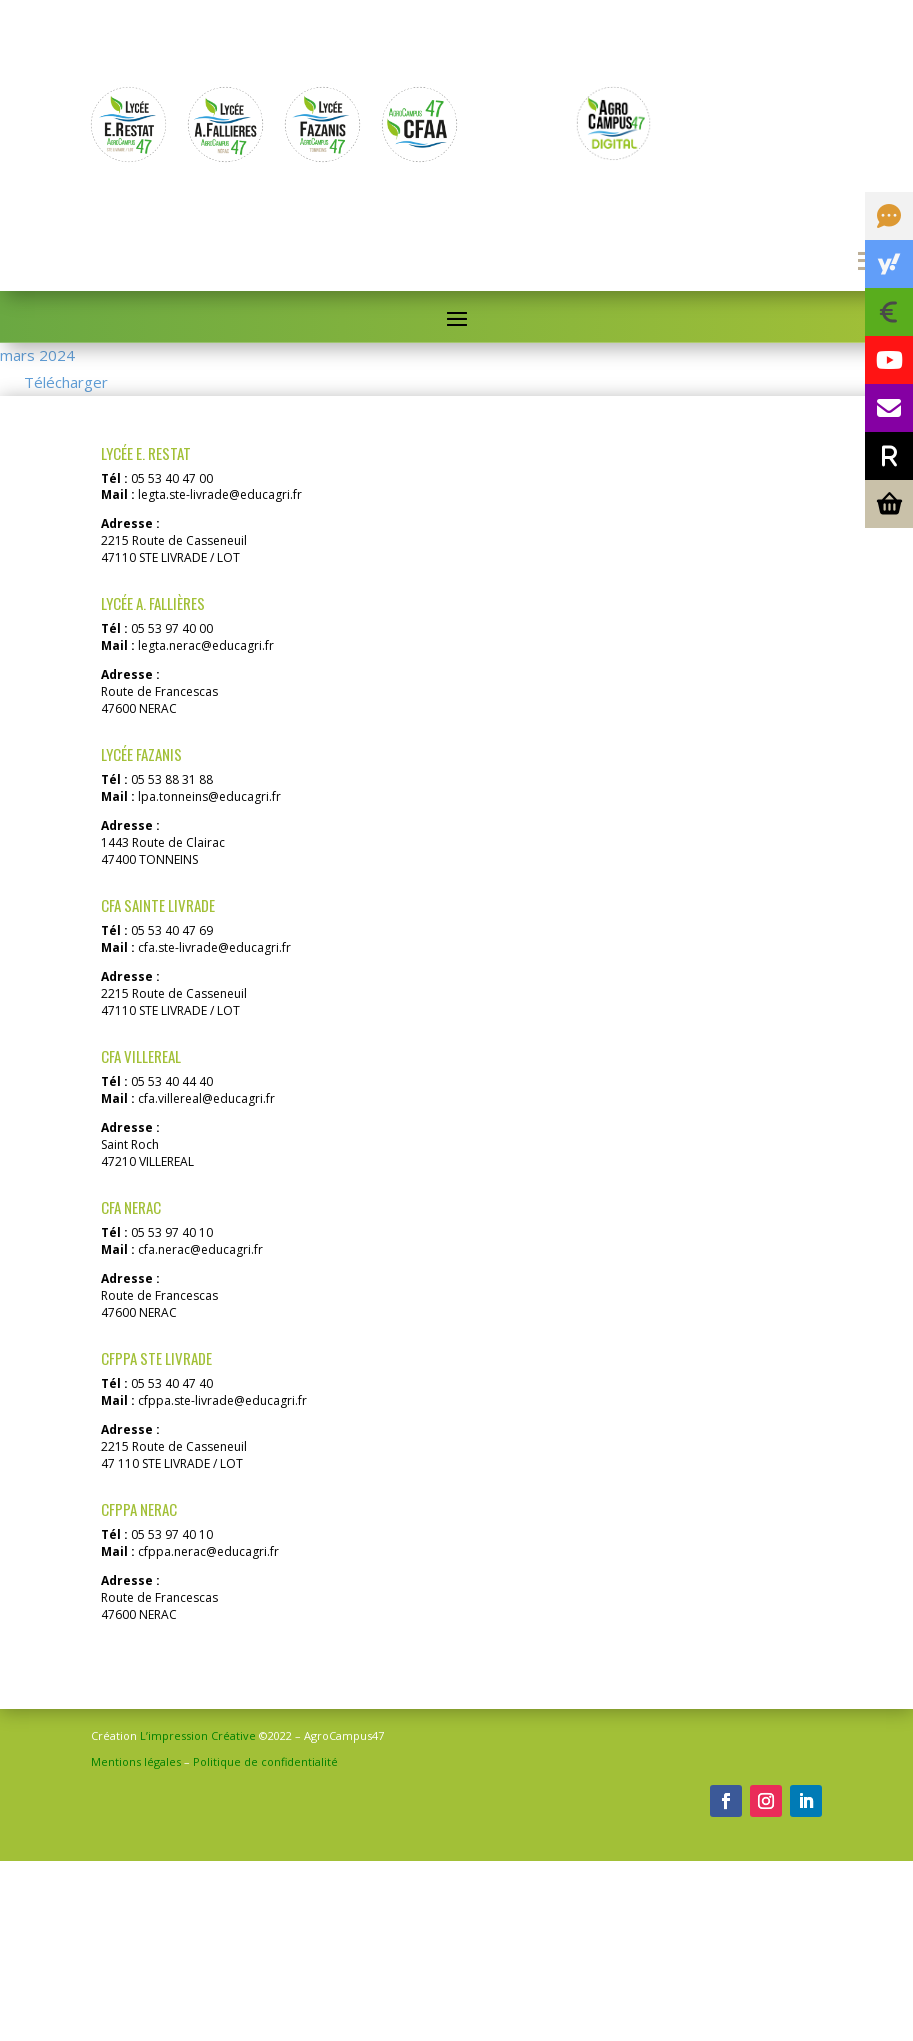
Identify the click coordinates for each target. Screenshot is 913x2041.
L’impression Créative (198, 1915)
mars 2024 (37, 418)
